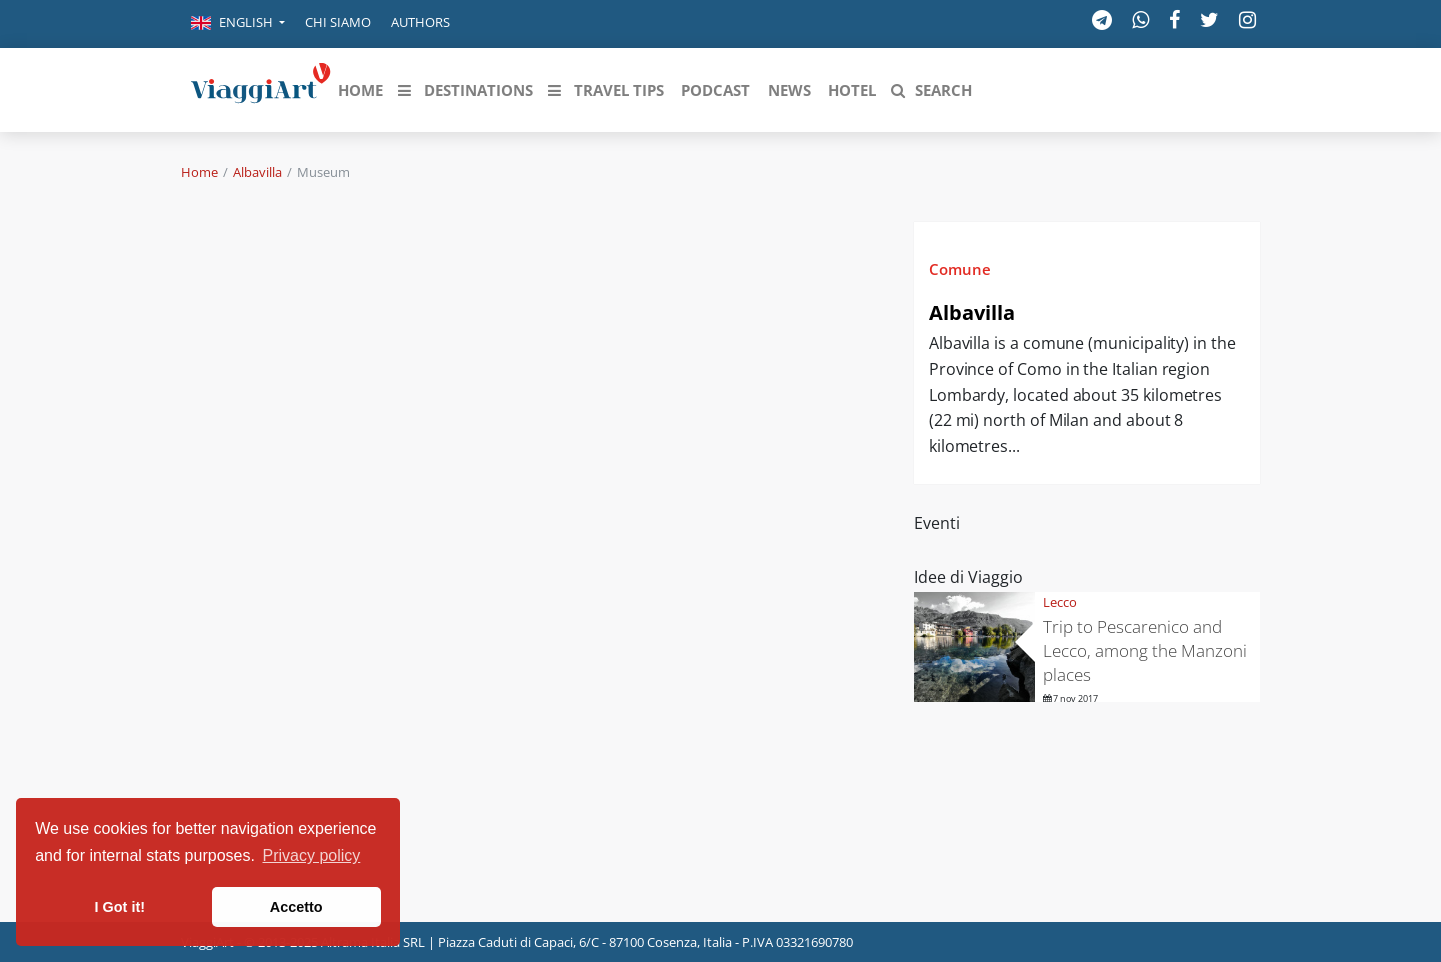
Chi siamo (338, 22)
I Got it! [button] (120, 907)
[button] (238, 24)
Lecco (1060, 602)
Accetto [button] (296, 907)
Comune (960, 269)
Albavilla (257, 172)
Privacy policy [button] (312, 855)
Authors (420, 22)
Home (199, 172)
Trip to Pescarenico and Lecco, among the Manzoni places (1145, 650)
